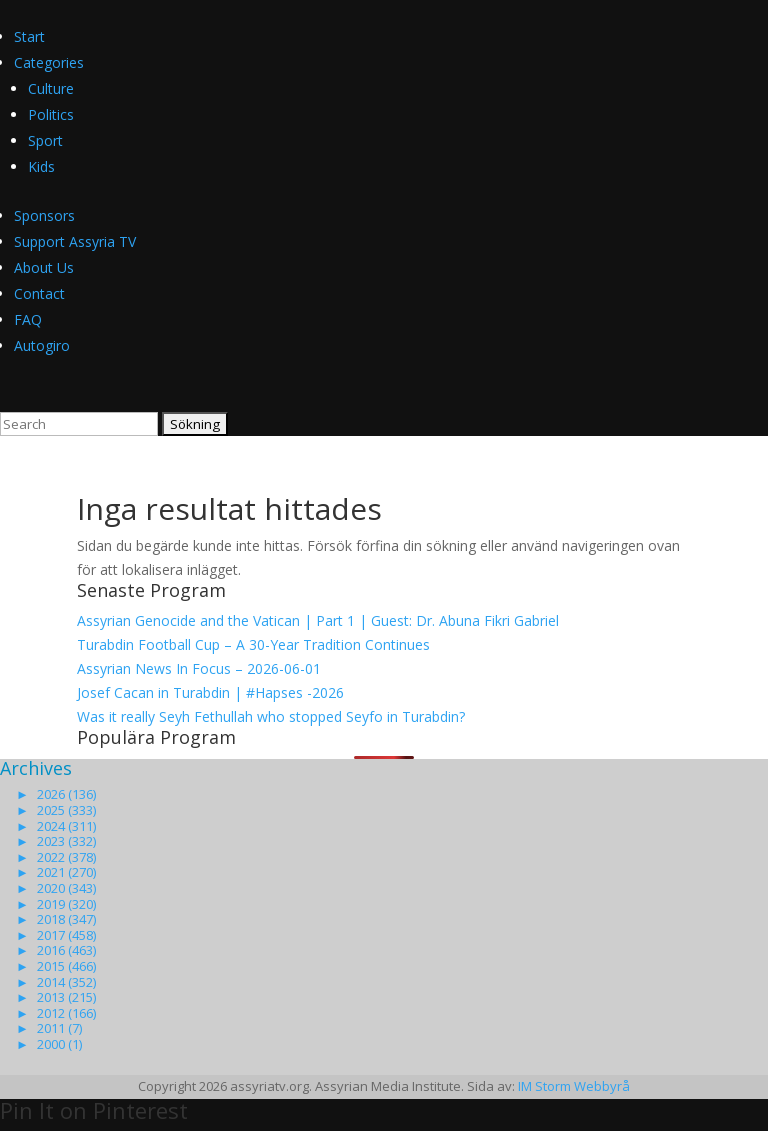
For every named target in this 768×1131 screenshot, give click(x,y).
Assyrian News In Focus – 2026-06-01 (199, 668)
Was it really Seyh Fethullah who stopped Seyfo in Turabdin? (271, 716)
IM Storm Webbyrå (574, 1086)
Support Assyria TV (75, 241)
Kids (41, 166)
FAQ (28, 319)
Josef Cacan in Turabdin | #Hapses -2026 (210, 692)
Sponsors (44, 215)
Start (29, 36)
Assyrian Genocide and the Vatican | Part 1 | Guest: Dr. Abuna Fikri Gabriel (318, 620)
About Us (44, 267)
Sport (45, 140)
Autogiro (42, 345)
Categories (49, 62)
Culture (51, 88)
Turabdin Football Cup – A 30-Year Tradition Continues (253, 644)
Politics (51, 114)
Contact (39, 293)
